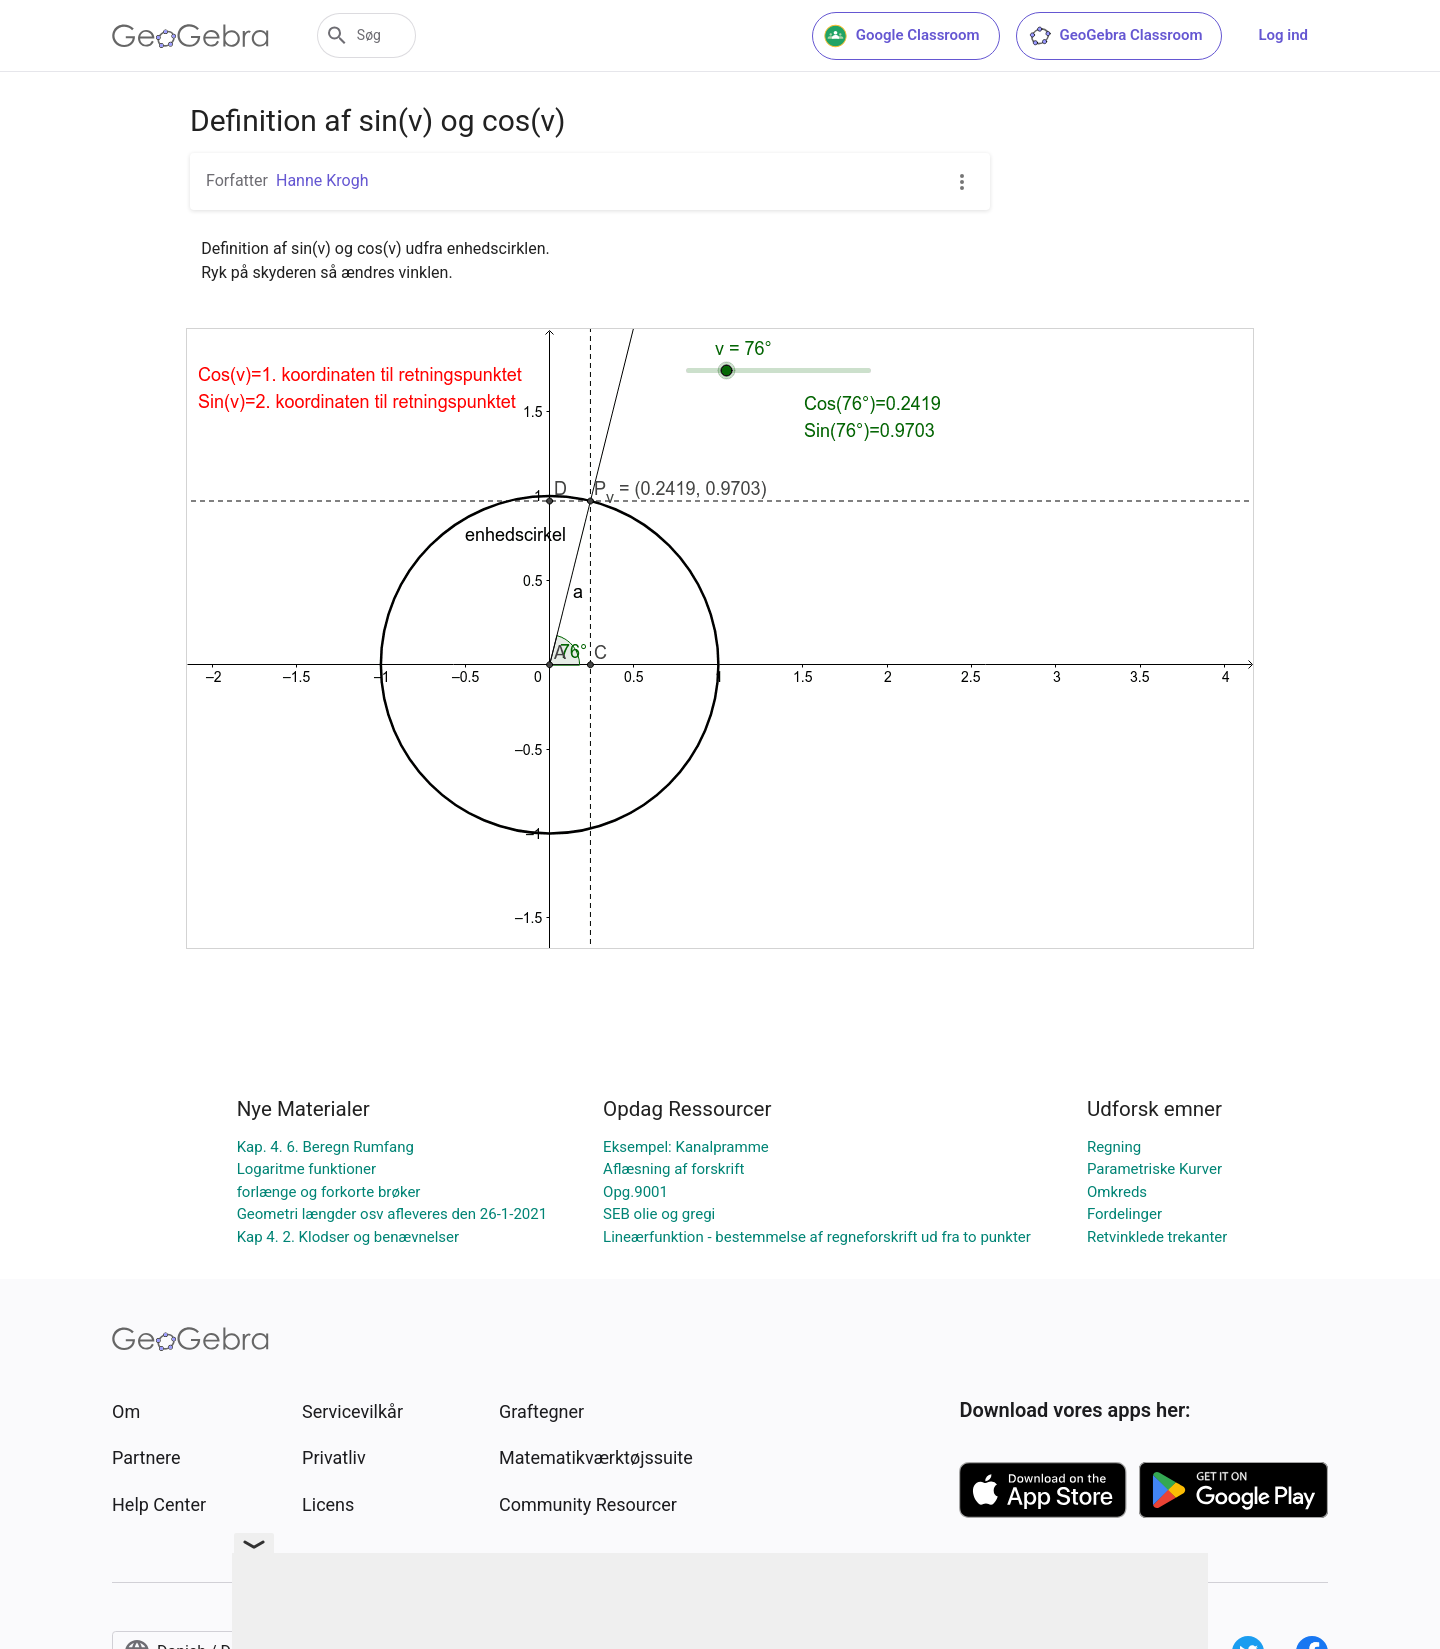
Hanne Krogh (322, 180)
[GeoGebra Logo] (190, 36)
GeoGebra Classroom (1115, 36)
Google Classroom (902, 36)
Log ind (1283, 35)
